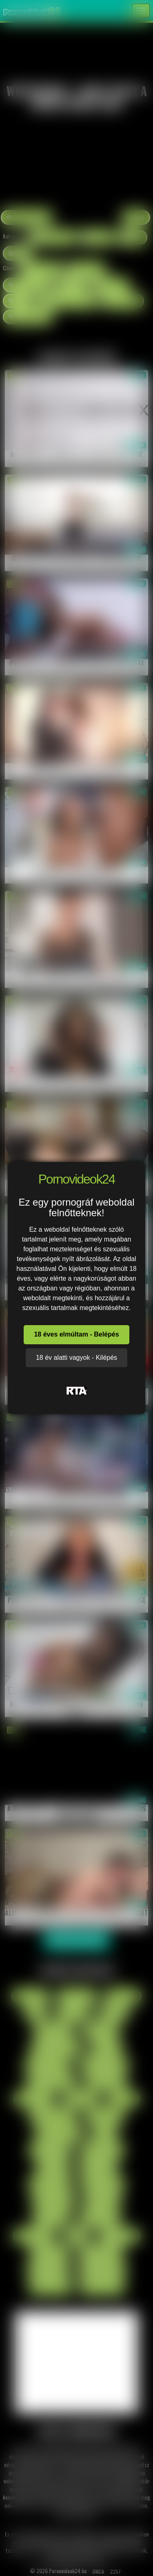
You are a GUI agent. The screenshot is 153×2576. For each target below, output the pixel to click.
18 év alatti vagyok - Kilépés (76, 1357)
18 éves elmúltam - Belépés (76, 1334)
